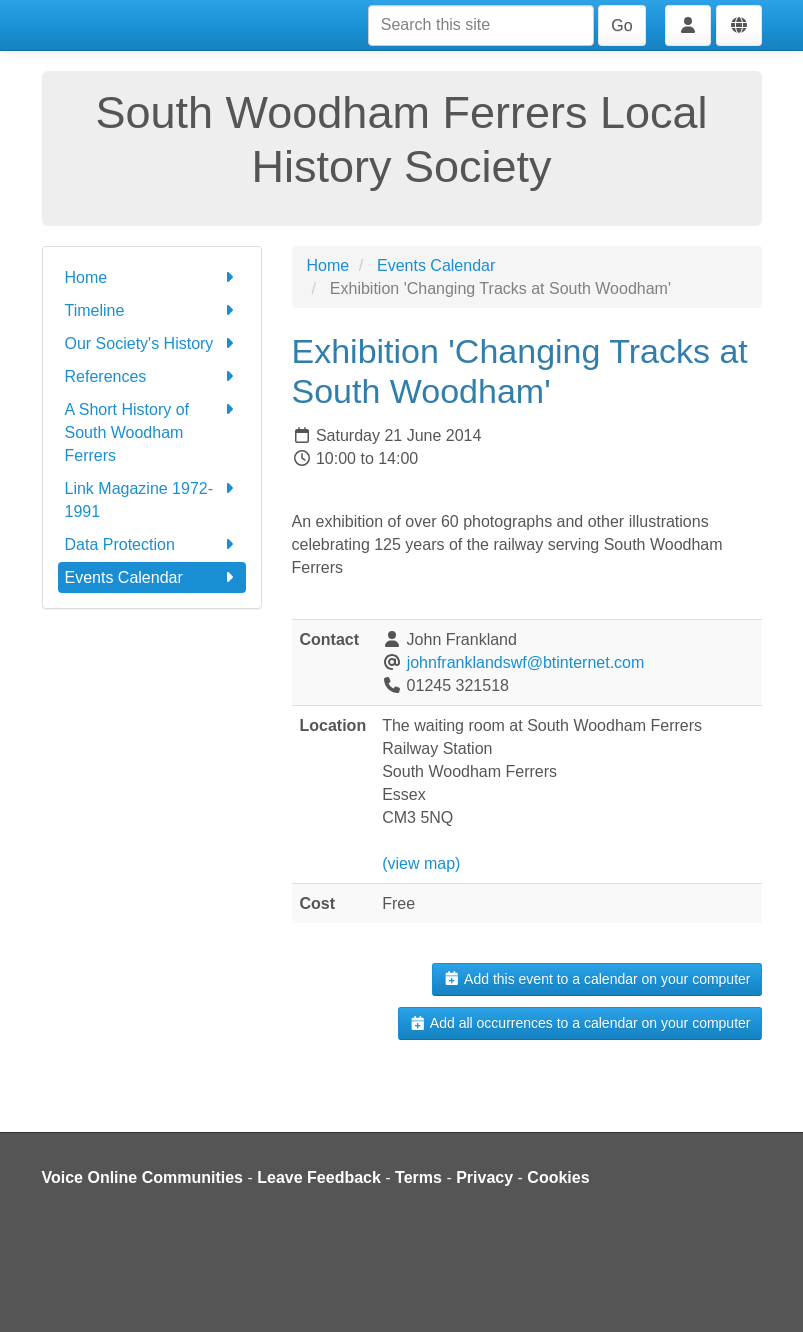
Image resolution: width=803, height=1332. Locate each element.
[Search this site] (481, 25)
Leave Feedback (319, 1177)
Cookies (558, 1177)
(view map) (421, 863)
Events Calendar (152, 577)
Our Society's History (152, 343)
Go (621, 25)
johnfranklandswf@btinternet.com (526, 662)
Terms (418, 1177)
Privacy (484, 1177)
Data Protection (152, 544)
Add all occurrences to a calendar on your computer (579, 1023)
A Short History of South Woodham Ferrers (152, 431)
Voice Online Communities (143, 1177)
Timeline (152, 310)
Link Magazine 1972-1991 (152, 498)
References (152, 376)
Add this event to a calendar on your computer (596, 979)
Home (152, 277)
